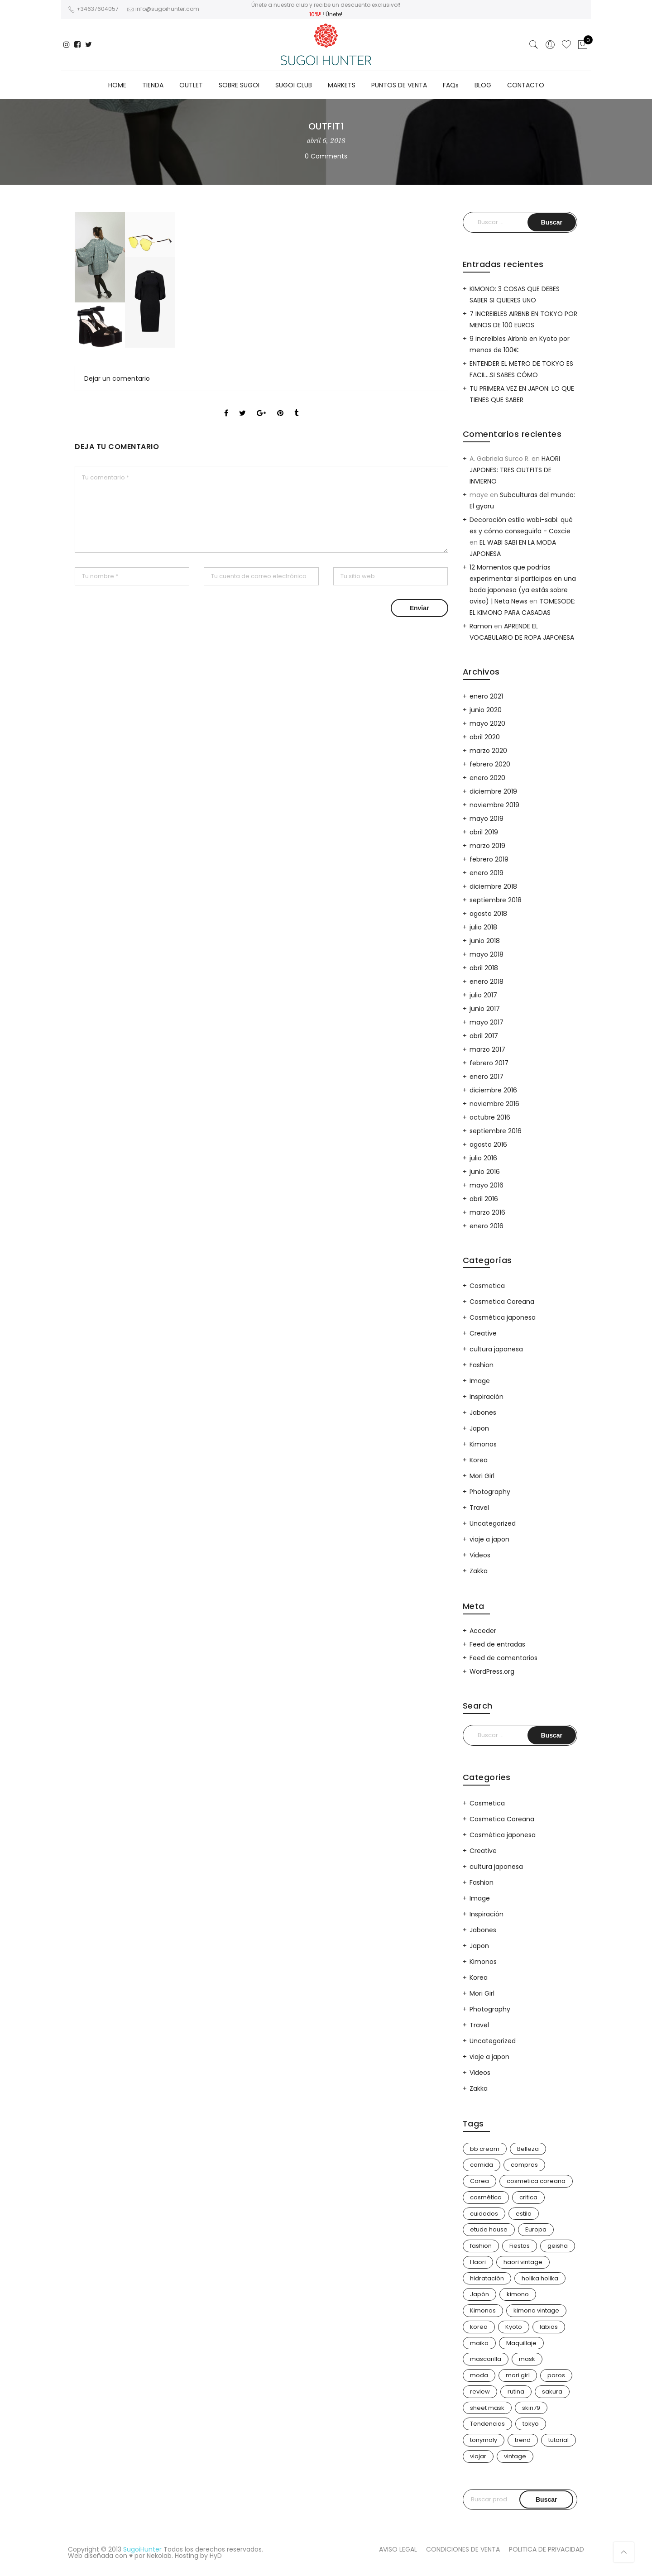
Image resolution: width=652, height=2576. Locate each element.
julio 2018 (483, 927)
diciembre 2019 (493, 791)
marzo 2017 (487, 1049)
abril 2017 (484, 1035)
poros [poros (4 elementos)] (556, 2375)
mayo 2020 (487, 723)
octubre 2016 (490, 1117)
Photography (490, 1491)
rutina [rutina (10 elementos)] (516, 2391)
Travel (479, 1507)
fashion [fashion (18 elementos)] (481, 2245)
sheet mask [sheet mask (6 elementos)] (487, 2408)
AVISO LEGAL (398, 2549)
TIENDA (152, 85)
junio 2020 (486, 709)
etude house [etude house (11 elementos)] (489, 2229)
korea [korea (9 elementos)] (479, 2326)
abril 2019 (484, 832)
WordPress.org (492, 1671)
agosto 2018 (488, 913)
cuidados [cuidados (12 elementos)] (484, 2213)
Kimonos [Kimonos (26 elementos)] (483, 2310)
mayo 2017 (486, 1022)
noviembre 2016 (494, 1103)
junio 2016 (485, 1171)
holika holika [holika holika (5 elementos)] (540, 2278)
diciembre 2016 (493, 1090)
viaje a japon (489, 1539)
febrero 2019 (489, 859)
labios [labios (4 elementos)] (549, 2326)
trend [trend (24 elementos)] (523, 2440)
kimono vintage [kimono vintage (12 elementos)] (536, 2310)
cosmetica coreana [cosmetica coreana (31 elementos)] (536, 2181)
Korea (479, 1460)
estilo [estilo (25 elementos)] (524, 2213)
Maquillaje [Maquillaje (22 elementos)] (521, 2343)
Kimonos (483, 1444)
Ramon (481, 626)
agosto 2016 (488, 1144)
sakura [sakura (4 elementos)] (552, 2391)
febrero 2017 (489, 1063)
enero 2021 (486, 696)
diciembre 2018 (493, 886)
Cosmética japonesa (503, 1317)
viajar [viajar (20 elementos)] (478, 2456)
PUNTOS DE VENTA (399, 85)
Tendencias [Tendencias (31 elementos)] (487, 2423)
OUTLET (191, 85)
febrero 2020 (490, 764)
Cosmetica (487, 1285)
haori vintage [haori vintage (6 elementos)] (522, 2262)
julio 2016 (483, 1158)
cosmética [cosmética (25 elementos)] (486, 2197)
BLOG (483, 85)
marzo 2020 (488, 750)
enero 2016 (486, 1226)
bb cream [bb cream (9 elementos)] (484, 2149)
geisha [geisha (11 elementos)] (557, 2245)
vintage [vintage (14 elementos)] (515, 2456)
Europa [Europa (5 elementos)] (536, 2229)
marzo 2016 (487, 1212)
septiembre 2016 (496, 1130)
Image (480, 1380)
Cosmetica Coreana (502, 1301)
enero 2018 (486, 981)
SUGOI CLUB (293, 85)
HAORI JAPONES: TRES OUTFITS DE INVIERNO (515, 470)
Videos (480, 1555)
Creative (483, 1333)
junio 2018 (485, 940)
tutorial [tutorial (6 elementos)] (558, 2440)
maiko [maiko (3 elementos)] (479, 2343)
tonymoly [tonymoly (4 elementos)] (483, 2440)
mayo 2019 (486, 818)
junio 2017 (485, 1008)
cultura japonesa (496, 1349)
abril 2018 (484, 967)
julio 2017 (483, 995)
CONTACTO (525, 85)
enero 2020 (487, 777)
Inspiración (486, 1396)
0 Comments (326, 156)
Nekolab (159, 2555)
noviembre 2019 (494, 804)
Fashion (482, 1364)
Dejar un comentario (117, 378)
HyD (216, 2555)
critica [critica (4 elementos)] (528, 2197)
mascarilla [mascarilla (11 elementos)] (485, 2359)
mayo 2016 (486, 1185)
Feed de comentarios (503, 1657)
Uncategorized (493, 1523)
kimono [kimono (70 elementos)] (518, 2294)
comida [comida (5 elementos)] (481, 2164)
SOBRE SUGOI (239, 85)
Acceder (483, 1630)
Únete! (334, 14)
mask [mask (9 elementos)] (527, 2359)
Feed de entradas (497, 1644)
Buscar (546, 2499)
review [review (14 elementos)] (480, 2391)
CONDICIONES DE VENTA (463, 2549)
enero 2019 (486, 872)
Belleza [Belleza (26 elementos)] (528, 2149)
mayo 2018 (486, 954)
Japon (479, 1428)
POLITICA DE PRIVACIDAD (546, 2549)
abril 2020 (485, 737)
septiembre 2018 (496, 900)
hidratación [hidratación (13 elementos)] (487, 2278)
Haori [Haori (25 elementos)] (478, 2262)
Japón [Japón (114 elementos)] (479, 2294)
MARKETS (341, 85)
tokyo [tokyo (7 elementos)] (531, 2423)
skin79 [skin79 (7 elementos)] (531, 2408)
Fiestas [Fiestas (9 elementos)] (519, 2245)
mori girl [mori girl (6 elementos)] (518, 2375)
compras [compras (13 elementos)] (524, 2164)
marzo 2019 (487, 845)
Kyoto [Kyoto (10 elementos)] (513, 2326)
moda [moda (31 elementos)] (479, 2375)
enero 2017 (486, 1076)
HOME (117, 85)
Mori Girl (482, 1475)
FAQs (451, 85)
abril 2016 (484, 1198)
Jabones (483, 1412)
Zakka (479, 1570)
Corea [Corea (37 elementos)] (479, 2181)
